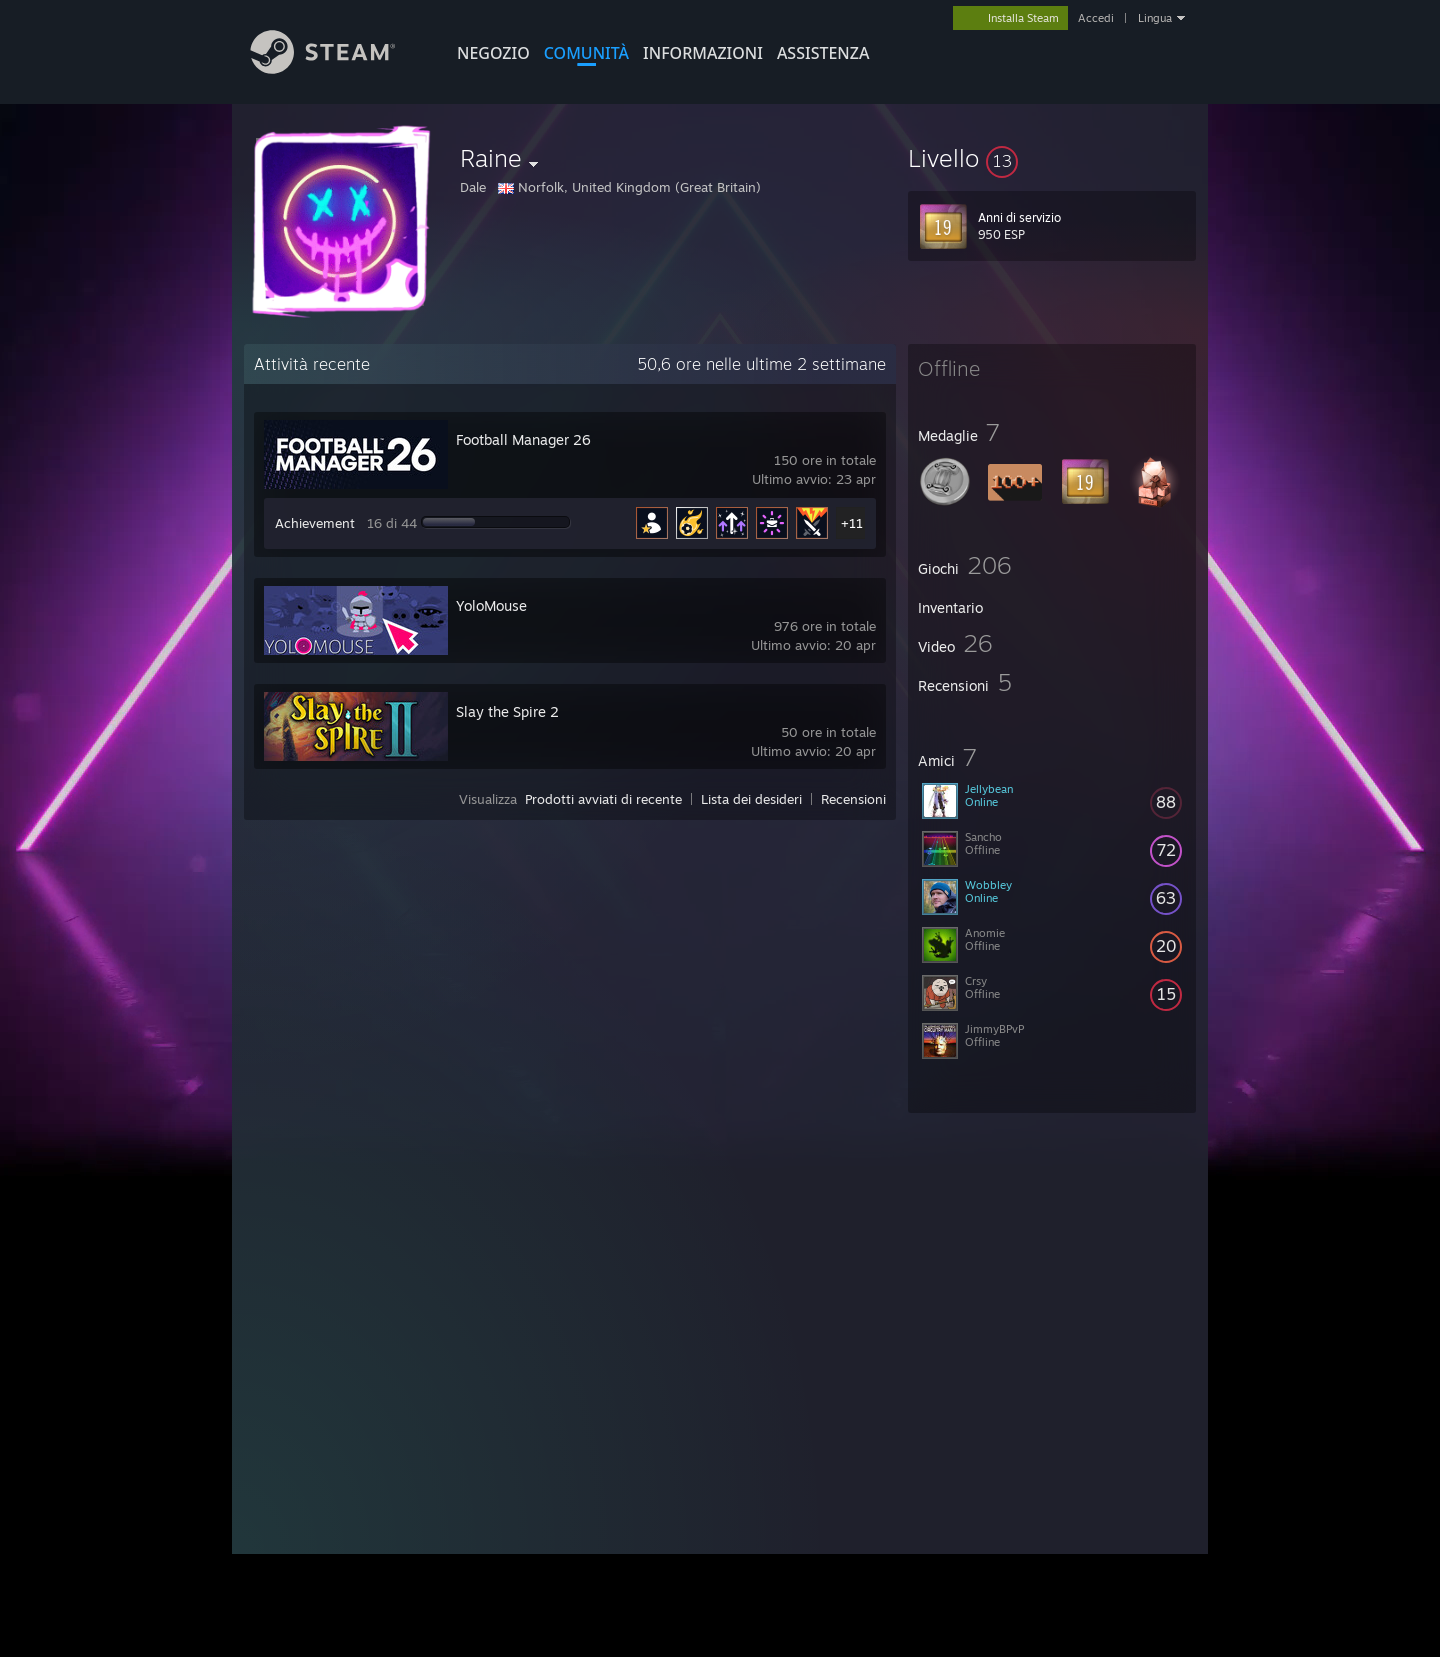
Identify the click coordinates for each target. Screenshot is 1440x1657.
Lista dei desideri (751, 799)
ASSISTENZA (823, 53)
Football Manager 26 (523, 439)
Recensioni (853, 799)
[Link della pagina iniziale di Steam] (338, 68)
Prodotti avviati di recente (603, 799)
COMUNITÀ (586, 53)
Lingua (1155, 18)
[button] (1052, 158)
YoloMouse (491, 605)
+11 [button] (852, 523)
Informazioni (703, 53)
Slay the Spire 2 (507, 711)
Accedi (1096, 18)
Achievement (315, 523)
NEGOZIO (493, 53)
